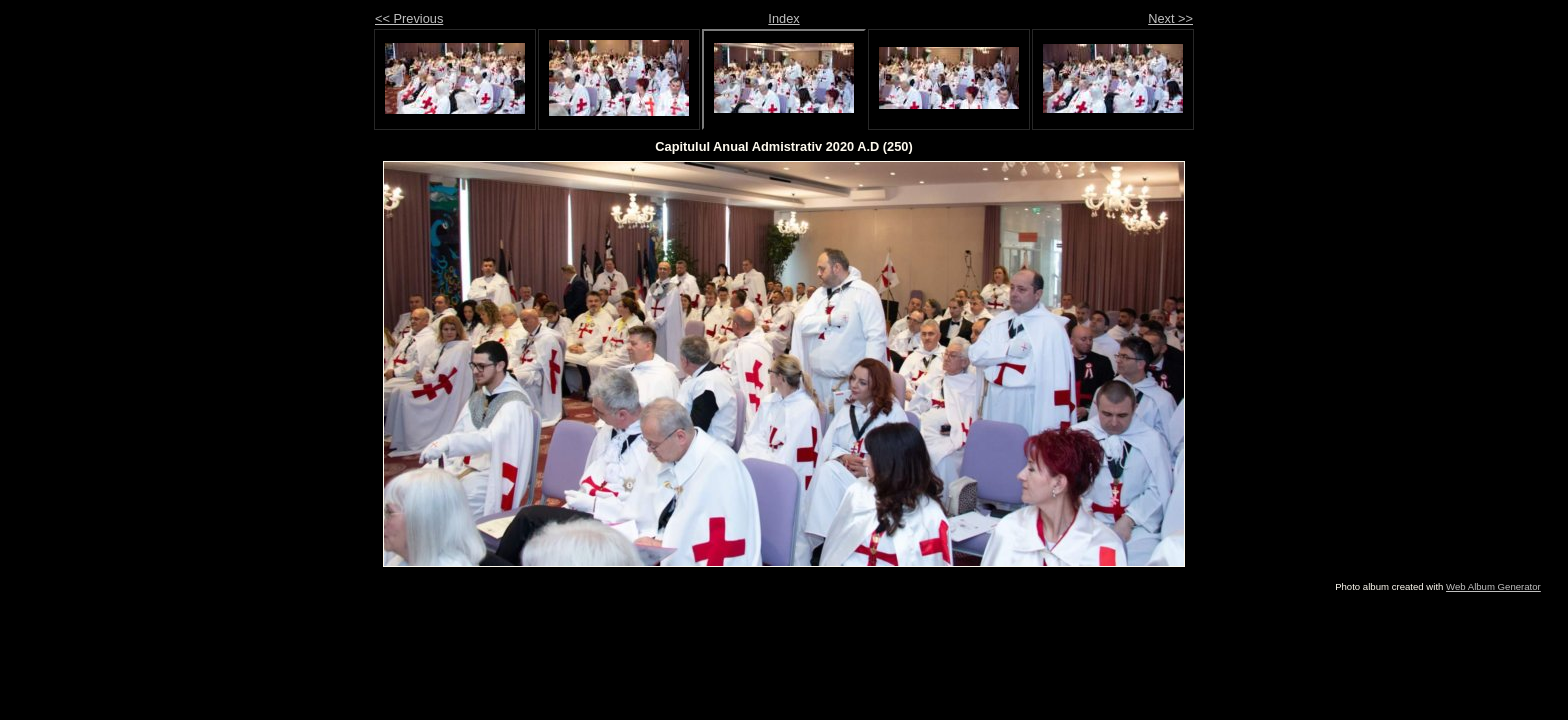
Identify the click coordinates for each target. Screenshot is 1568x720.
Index (783, 18)
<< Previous (409, 18)
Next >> (1170, 18)
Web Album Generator (1493, 586)
